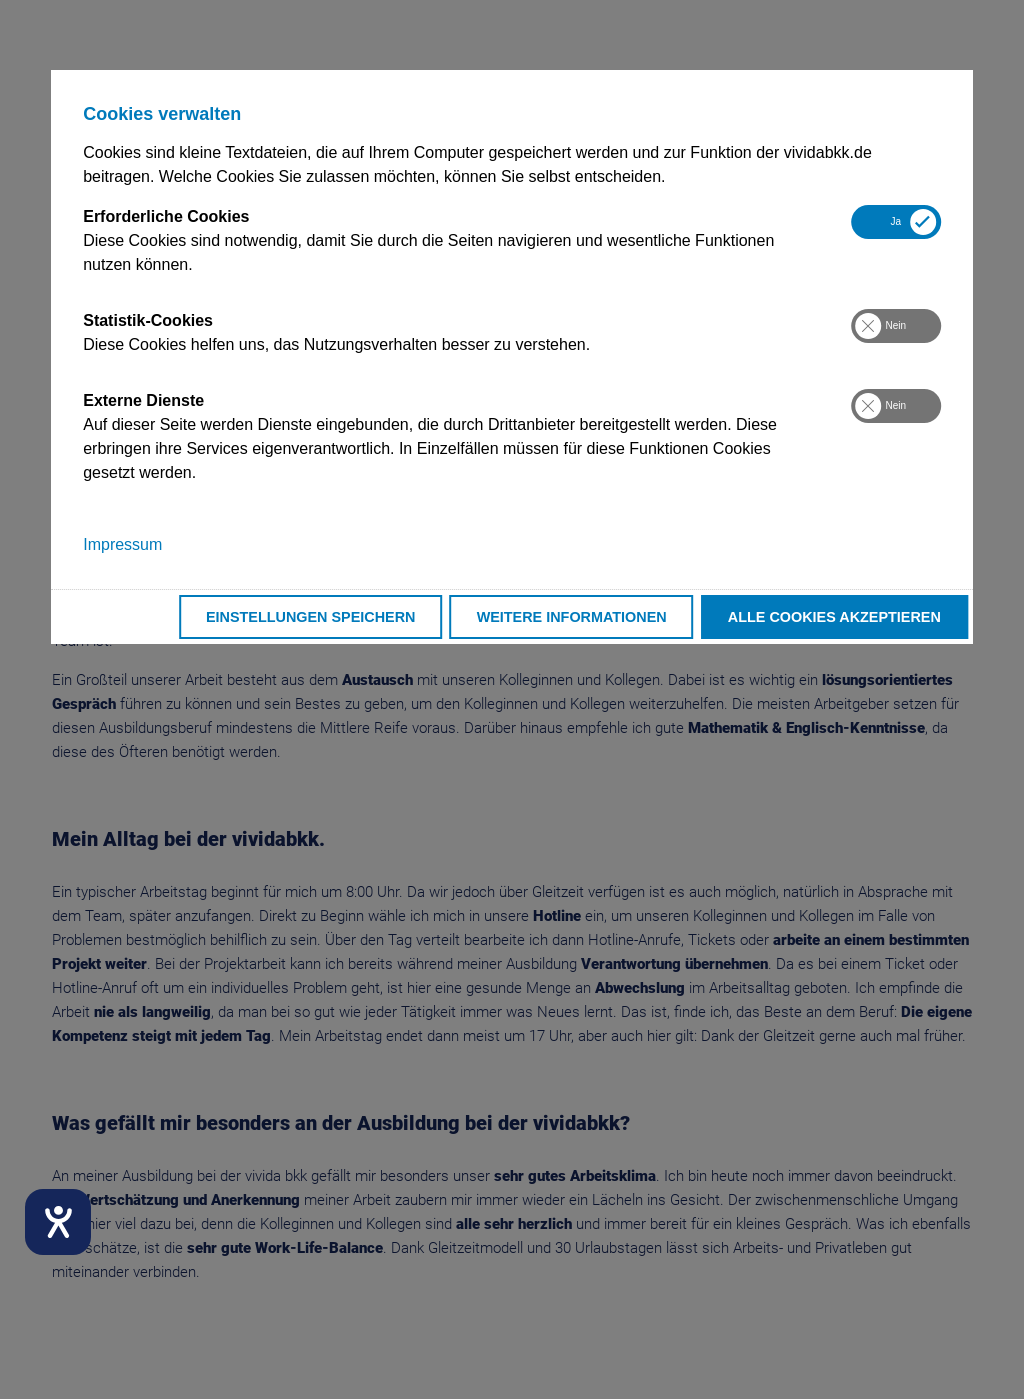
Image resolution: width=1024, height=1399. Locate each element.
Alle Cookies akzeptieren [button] (834, 617)
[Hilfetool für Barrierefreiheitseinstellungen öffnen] (58, 1222)
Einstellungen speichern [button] (311, 617)
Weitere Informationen (572, 617)
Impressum (122, 544)
